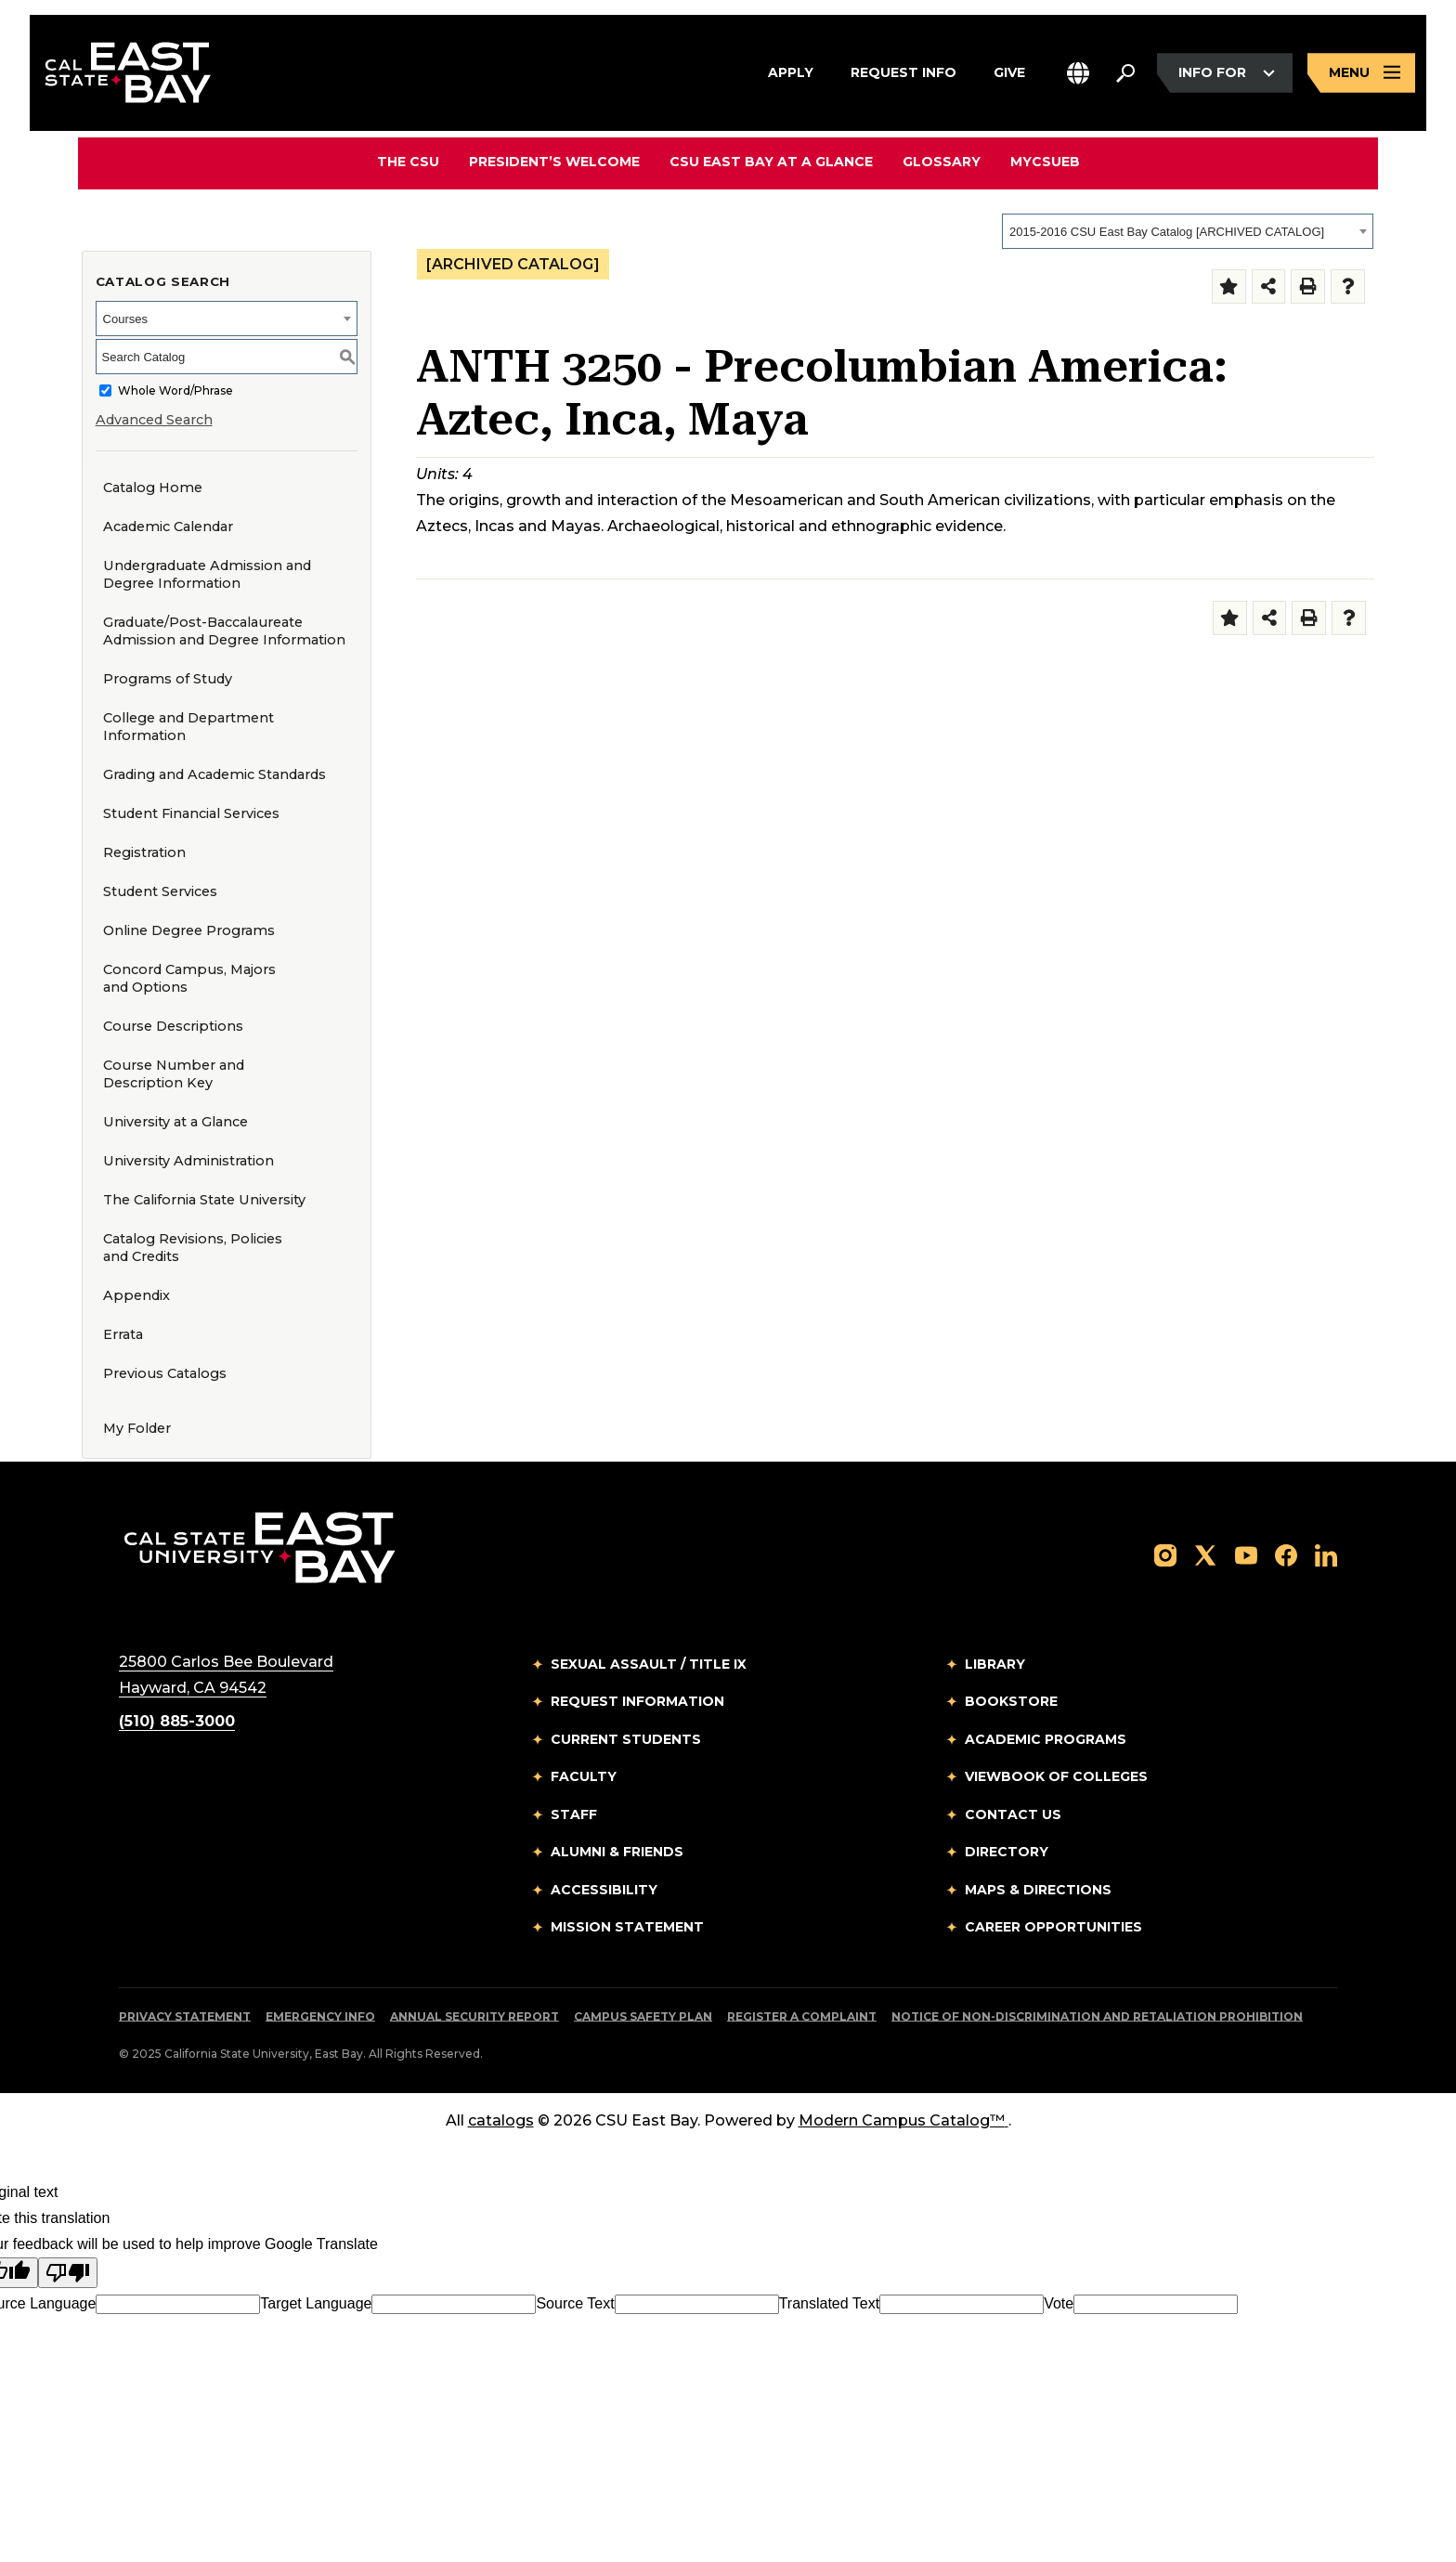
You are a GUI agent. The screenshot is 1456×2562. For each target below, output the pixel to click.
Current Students (626, 1739)
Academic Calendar (168, 526)
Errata (123, 1334)
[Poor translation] (68, 2272)
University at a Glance (175, 1121)
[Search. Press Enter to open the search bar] (1125, 73)
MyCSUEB (1045, 161)
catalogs (501, 2120)
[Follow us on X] (1205, 1555)
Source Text (575, 2303)
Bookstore (1011, 1701)
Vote (1058, 2303)
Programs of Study (167, 678)
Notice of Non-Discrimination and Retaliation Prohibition (1097, 2016)
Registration (144, 852)
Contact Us (1013, 1814)
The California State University (204, 1199)
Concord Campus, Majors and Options (189, 978)
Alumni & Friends (617, 1851)
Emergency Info (320, 2016)
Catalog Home (152, 487)
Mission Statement (627, 1926)
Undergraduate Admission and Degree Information (207, 574)
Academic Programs (1045, 1739)
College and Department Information (188, 726)
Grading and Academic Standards (214, 774)
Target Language (315, 2303)
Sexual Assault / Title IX (649, 1664)
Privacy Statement (185, 2016)
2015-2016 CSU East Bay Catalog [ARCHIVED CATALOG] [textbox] (1166, 232)
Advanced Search (154, 419)
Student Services (160, 891)
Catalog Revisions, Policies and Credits (192, 1247)
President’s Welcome (554, 161)
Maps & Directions (1038, 1889)
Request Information (637, 1701)
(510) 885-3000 (177, 1721)
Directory (1006, 1851)
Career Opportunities (1053, 1926)
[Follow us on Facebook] (1286, 1555)
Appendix (136, 1295)
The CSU (408, 161)
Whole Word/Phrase (175, 390)
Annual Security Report (474, 2016)
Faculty (584, 1776)
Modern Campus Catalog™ (903, 2120)
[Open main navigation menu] (1361, 73)
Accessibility (604, 1889)
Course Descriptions (173, 1026)
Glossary (942, 161)
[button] (1078, 73)
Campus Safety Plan (643, 2016)
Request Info (903, 70)
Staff (574, 1814)
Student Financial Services (191, 813)
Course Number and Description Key (173, 1074)
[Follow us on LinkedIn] (1326, 1555)
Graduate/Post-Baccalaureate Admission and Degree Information (224, 631)
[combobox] (1187, 231)
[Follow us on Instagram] (1165, 1555)
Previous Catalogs (165, 1373)
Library (995, 1664)
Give (1009, 70)
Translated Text (829, 2303)
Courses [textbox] (125, 319)
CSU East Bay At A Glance (771, 161)
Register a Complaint (802, 2016)
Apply (790, 70)
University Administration (188, 1160)
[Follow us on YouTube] (1246, 1555)
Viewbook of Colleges (1056, 1776)
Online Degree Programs (189, 930)
